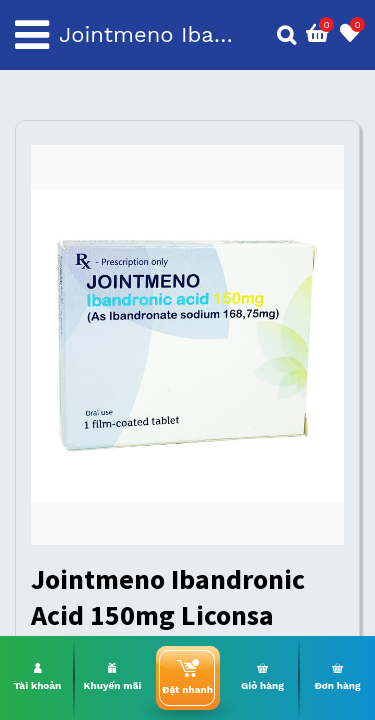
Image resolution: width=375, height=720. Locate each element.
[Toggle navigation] (32, 35)
